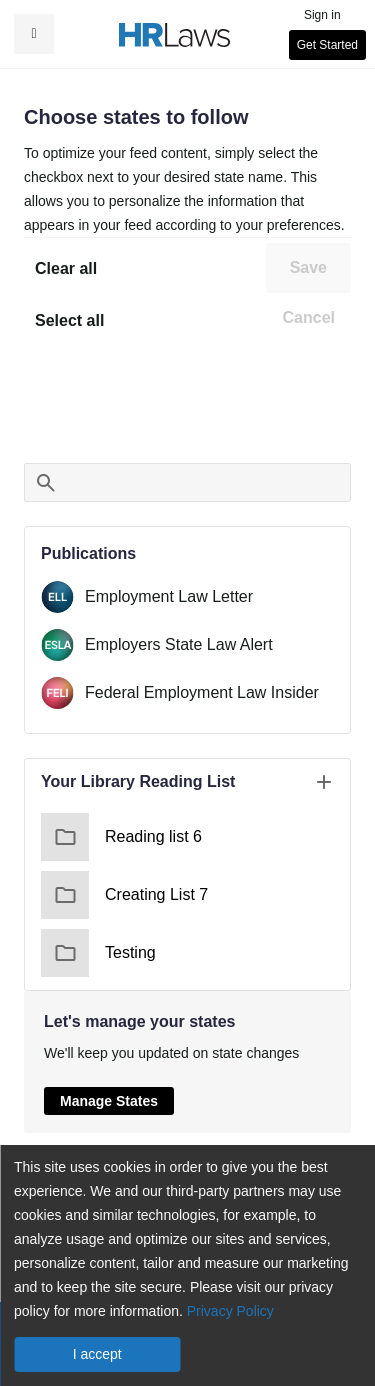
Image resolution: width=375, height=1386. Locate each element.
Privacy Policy (230, 1311)
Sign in (322, 15)
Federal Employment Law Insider (202, 692)
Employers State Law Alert (179, 644)
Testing (98, 953)
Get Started (327, 45)
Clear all (66, 268)
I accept (97, 1354)
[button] (34, 34)
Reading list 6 (121, 837)
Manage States (109, 1101)
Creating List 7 (124, 895)
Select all (69, 320)
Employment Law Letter (169, 596)
